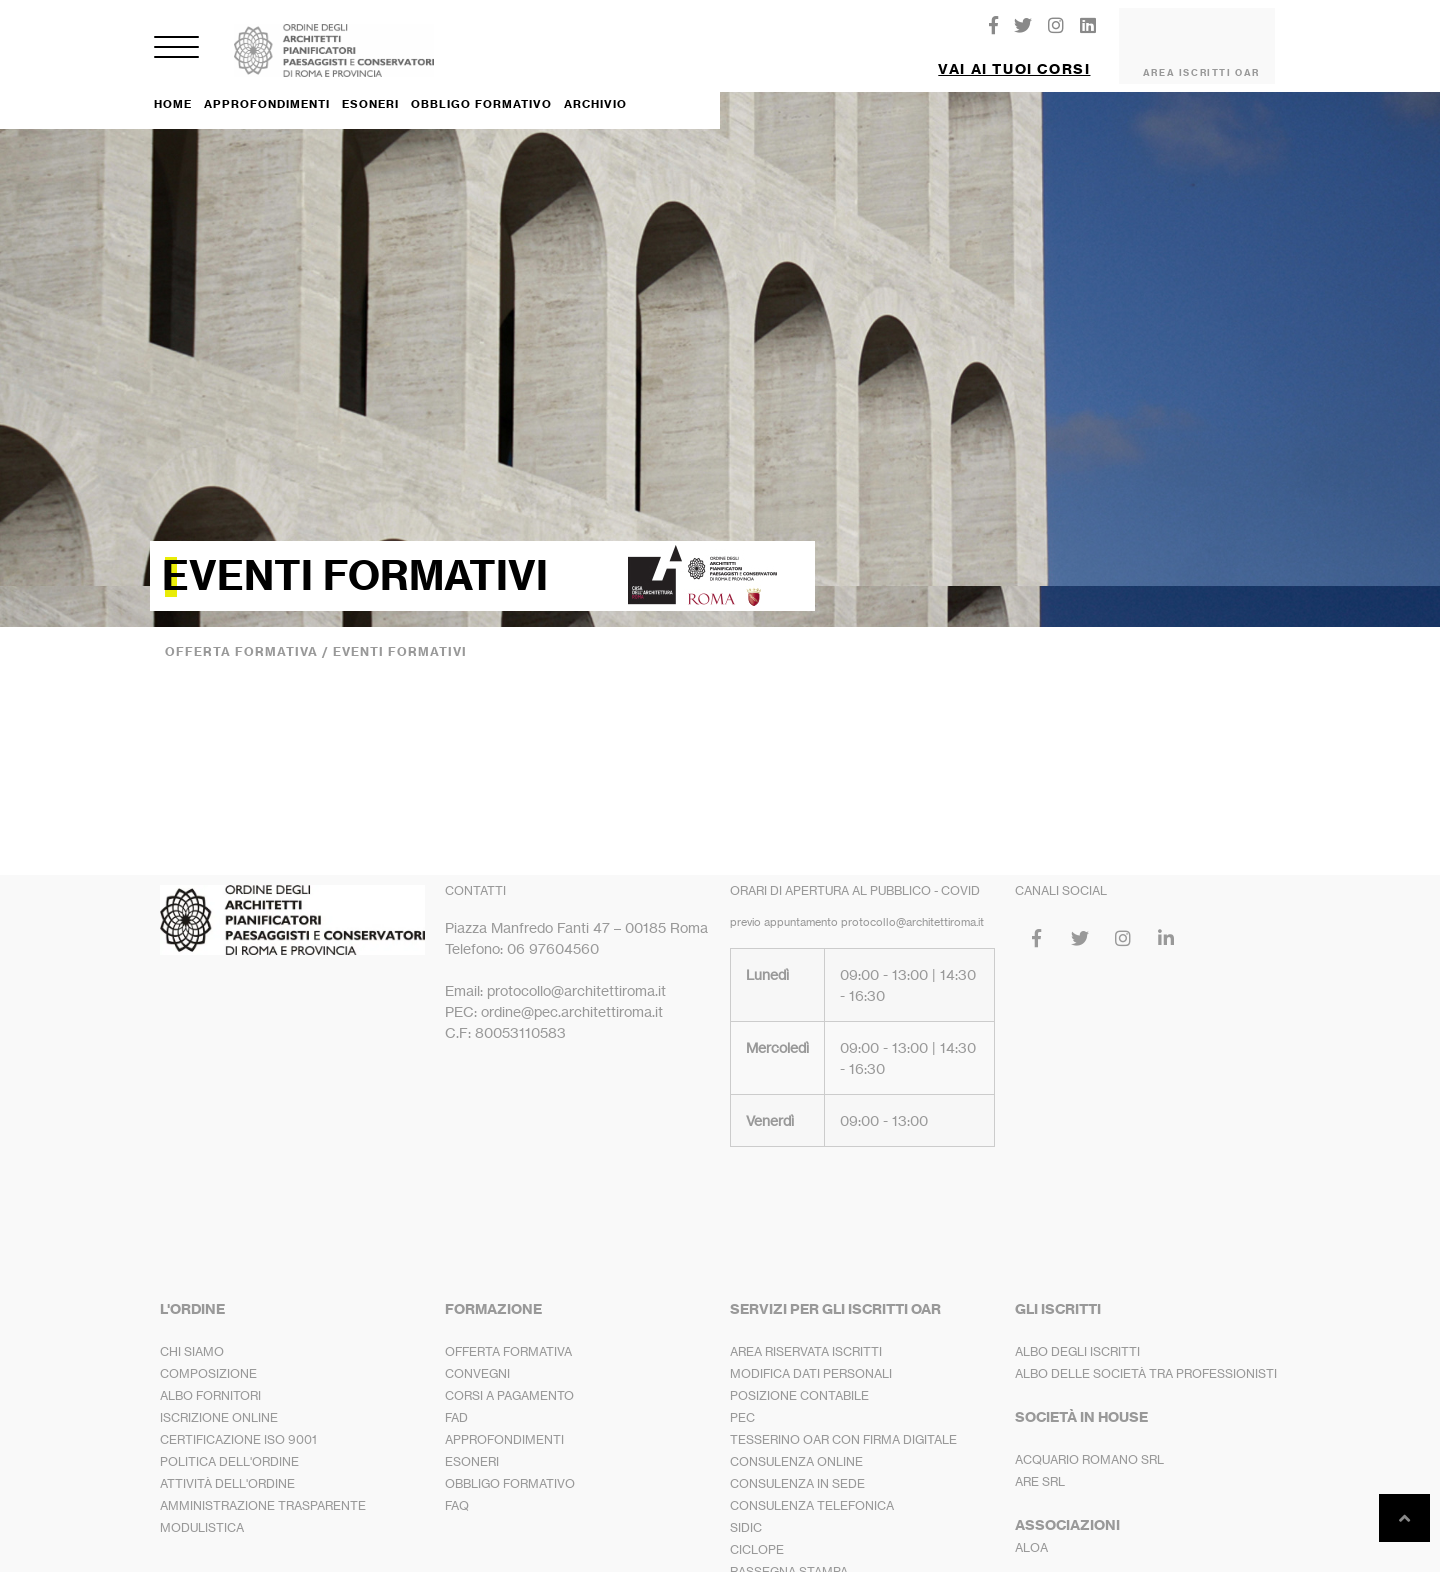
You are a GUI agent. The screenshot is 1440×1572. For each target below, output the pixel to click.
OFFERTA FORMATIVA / (249, 635)
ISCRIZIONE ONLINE (219, 1401)
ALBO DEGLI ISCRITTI (1077, 1335)
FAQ (457, 1489)
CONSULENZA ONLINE (796, 1445)
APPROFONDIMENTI (267, 88)
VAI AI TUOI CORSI (1014, 61)
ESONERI (370, 87)
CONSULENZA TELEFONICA (812, 1489)
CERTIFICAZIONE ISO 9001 (238, 1423)
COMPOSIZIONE (208, 1357)
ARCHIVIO (595, 88)
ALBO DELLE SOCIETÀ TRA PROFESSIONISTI (1146, 1357)
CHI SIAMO (192, 1335)
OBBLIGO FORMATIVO (481, 88)
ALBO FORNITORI (210, 1379)
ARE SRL (1040, 1465)
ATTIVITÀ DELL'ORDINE (227, 1467)
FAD (456, 1401)
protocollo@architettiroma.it (912, 906)
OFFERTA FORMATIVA (508, 1335)
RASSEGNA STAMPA (789, 1555)
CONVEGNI (477, 1357)
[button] (1014, 53)
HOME (173, 88)
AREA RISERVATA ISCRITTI (806, 1335)
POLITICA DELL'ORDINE (229, 1445)
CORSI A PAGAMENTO (509, 1379)
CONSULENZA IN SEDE (797, 1467)
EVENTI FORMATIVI (400, 635)
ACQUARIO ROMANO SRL (1089, 1443)
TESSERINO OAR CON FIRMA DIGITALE (843, 1423)
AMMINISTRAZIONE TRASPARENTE (263, 1489)
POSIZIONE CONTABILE (799, 1379)
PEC (742, 1401)
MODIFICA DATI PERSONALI (811, 1357)
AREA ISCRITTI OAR (1201, 64)
